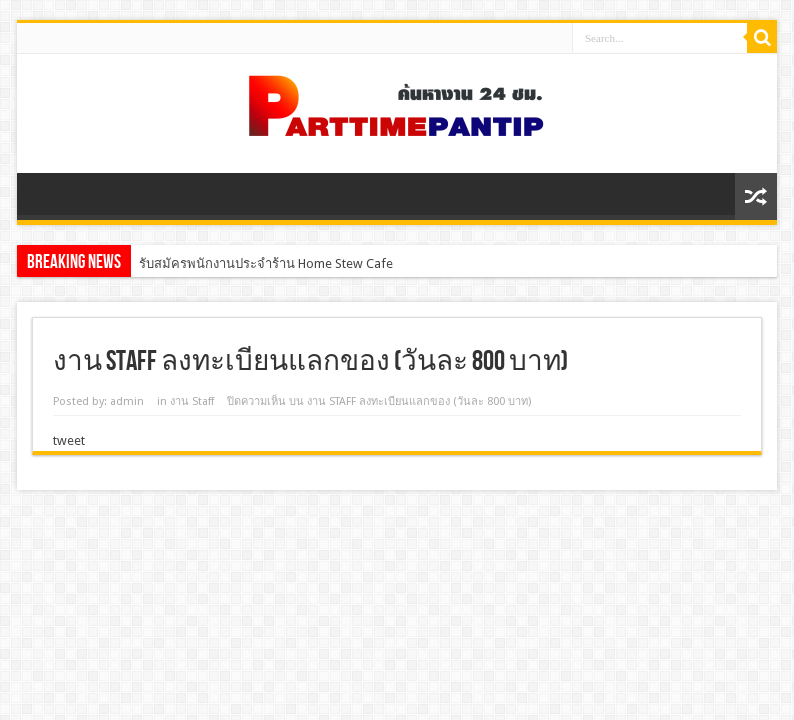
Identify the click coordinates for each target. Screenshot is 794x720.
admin (127, 401)
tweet (69, 440)
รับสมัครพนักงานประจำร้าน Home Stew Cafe (266, 263)
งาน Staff (192, 401)
